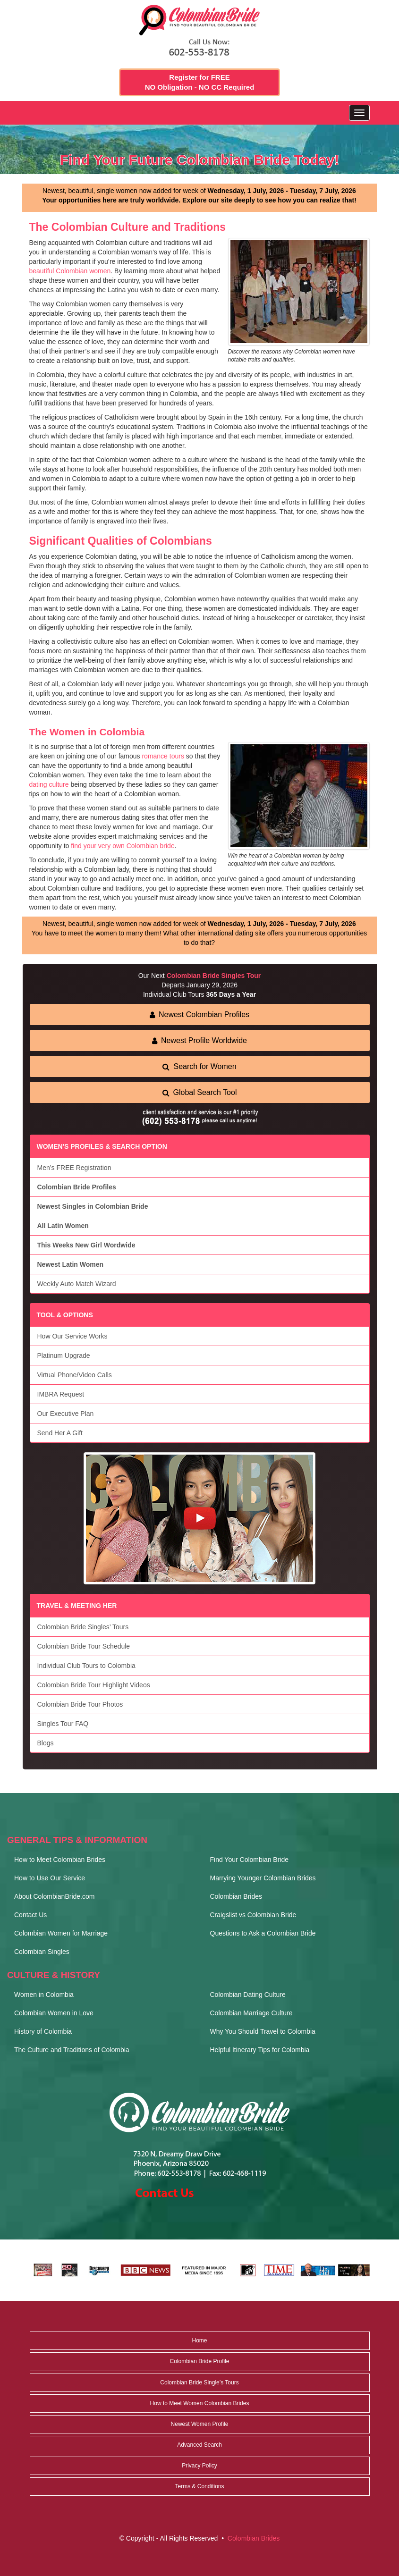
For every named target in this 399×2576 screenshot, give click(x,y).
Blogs (45, 1743)
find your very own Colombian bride (122, 846)
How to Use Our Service (49, 1878)
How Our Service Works (72, 1336)
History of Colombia (43, 2031)
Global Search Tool (199, 1092)
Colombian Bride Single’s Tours (199, 2382)
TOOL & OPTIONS (65, 1315)
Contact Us (30, 1915)
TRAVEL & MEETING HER (77, 1605)
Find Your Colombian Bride (249, 1859)
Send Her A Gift (60, 1433)
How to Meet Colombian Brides (59, 1859)
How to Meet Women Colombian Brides (199, 2403)
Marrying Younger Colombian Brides (263, 1878)
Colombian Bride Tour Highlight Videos (93, 1685)
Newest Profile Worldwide (199, 1040)
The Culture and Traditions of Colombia (71, 2050)
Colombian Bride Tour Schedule (83, 1646)
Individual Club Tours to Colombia (86, 1665)
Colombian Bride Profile (199, 2361)
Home (199, 2340)
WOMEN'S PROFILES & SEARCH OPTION (102, 1146)
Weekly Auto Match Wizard (76, 1284)
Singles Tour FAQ (63, 1723)
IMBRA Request (61, 1394)
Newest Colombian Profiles (199, 1014)
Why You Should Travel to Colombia (262, 2031)
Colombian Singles (41, 1951)
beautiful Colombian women (70, 271)
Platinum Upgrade (63, 1355)
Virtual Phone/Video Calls (74, 1375)
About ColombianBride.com (54, 1896)
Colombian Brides (236, 1896)
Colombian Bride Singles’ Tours (83, 1627)
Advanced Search (199, 2444)
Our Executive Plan (65, 1413)
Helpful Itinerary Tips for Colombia (260, 2050)
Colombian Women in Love (53, 2013)
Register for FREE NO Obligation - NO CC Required (200, 82)
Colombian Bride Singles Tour (214, 975)
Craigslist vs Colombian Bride (253, 1915)
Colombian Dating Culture (248, 1994)
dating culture (49, 784)
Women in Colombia (44, 1994)
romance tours (163, 756)
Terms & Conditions (199, 2486)
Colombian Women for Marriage (61, 1933)
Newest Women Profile (200, 2424)
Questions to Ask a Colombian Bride (263, 1933)
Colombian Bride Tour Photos (80, 1704)
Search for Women (199, 1066)
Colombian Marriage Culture (251, 2013)
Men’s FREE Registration (74, 1167)
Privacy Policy (199, 2465)
